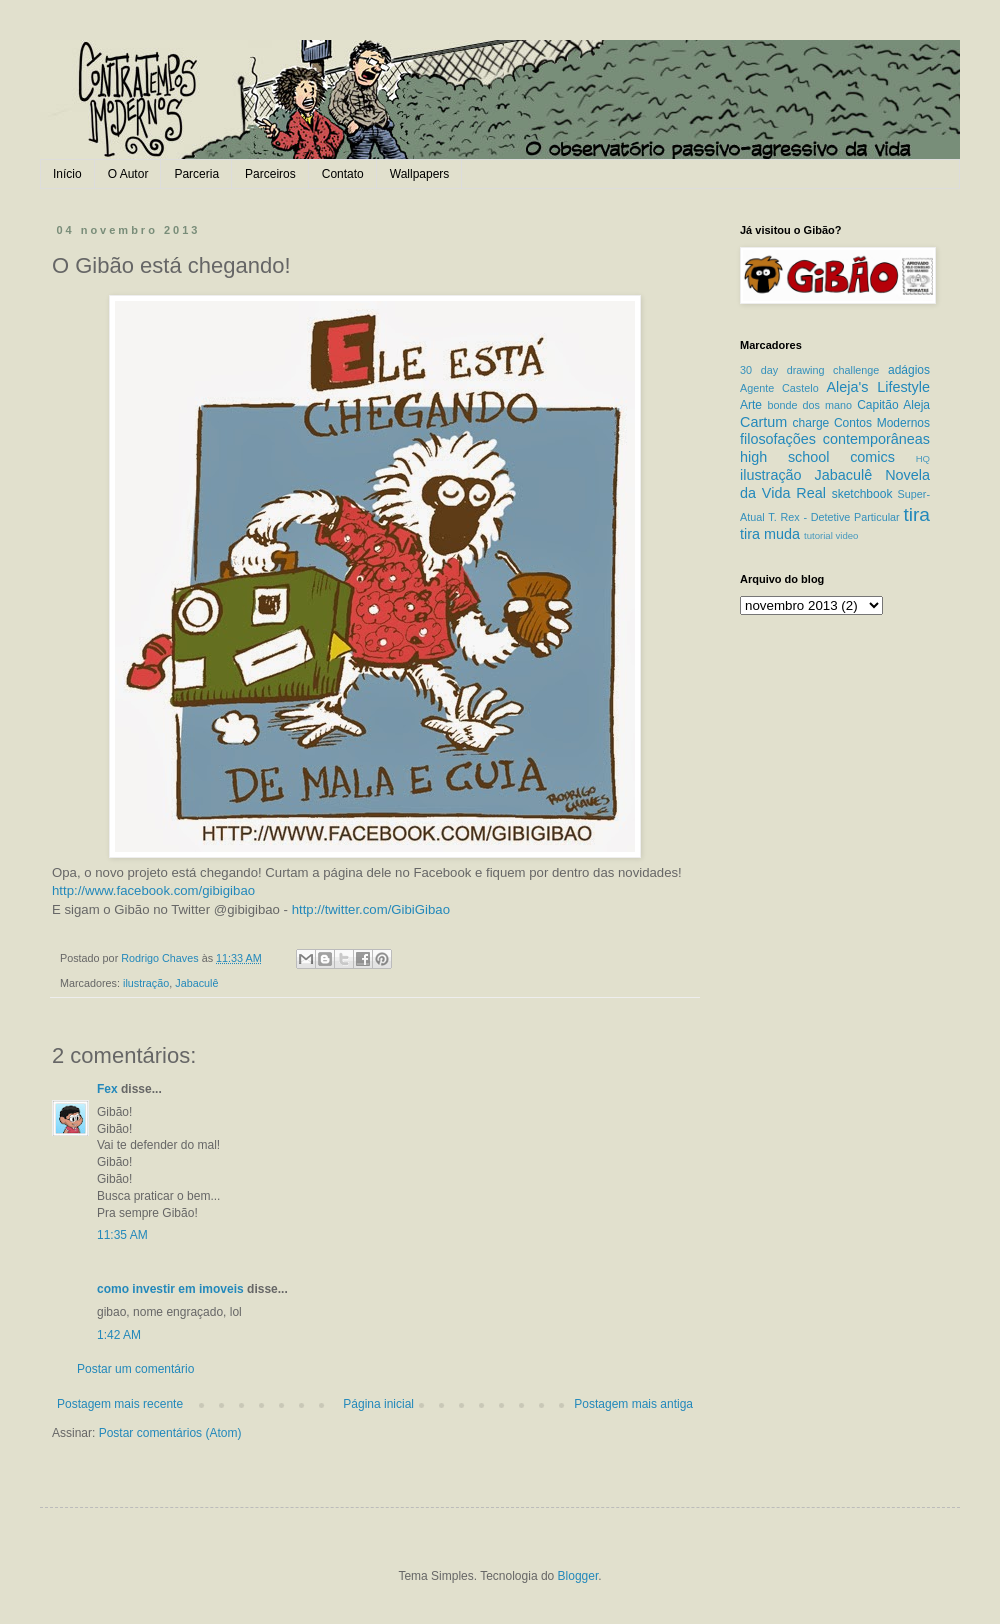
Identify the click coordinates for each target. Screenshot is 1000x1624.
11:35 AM (122, 1235)
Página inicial (378, 1404)
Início (67, 174)
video (846, 535)
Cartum (763, 422)
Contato (343, 174)
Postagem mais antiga (633, 1404)
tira (916, 514)
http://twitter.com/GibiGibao (371, 909)
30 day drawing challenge (809, 370)
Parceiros (270, 174)
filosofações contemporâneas (835, 439)
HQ (923, 458)
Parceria (196, 174)
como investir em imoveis (170, 1289)
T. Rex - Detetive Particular (833, 517)
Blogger (578, 1576)
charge (811, 423)
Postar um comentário (135, 1369)
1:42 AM (119, 1335)
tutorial (818, 535)
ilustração (146, 983)
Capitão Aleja (893, 405)
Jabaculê (196, 983)
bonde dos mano (809, 405)
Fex (107, 1089)
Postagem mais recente (120, 1404)
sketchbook (862, 494)
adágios (909, 370)
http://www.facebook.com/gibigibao (153, 890)
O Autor (128, 174)
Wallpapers (420, 174)
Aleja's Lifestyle (878, 387)
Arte (751, 405)
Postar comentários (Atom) (170, 1433)
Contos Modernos (882, 423)
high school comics (817, 457)
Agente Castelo (779, 388)
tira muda (770, 534)
